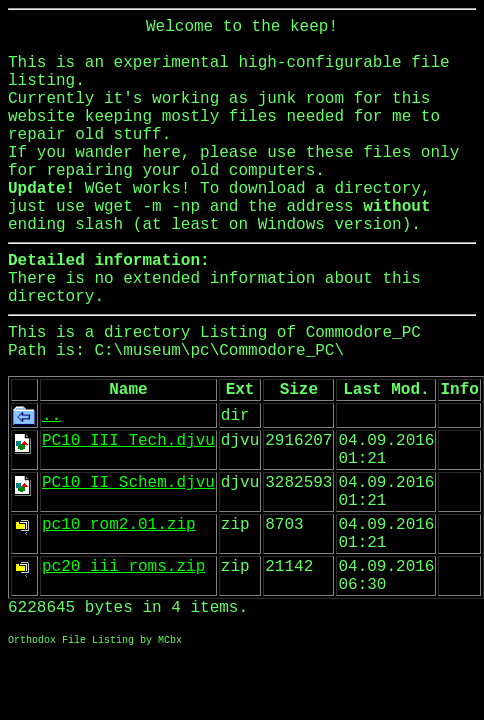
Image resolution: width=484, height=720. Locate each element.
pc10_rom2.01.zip (119, 525)
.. (51, 416)
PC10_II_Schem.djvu (128, 483)
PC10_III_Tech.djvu (128, 441)
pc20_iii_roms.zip (123, 567)
